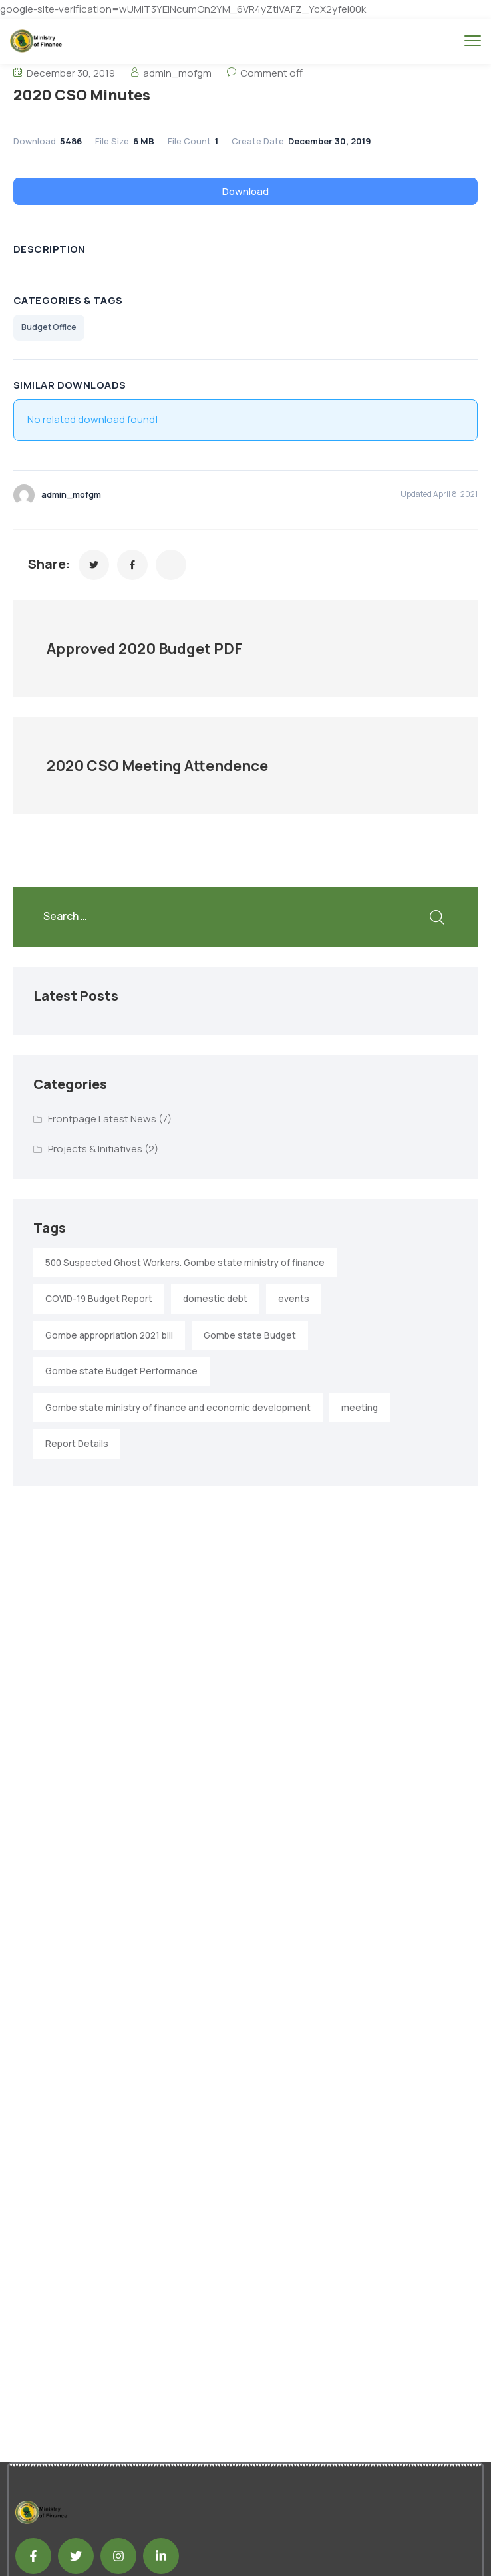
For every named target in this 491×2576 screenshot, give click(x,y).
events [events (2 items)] (293, 1299)
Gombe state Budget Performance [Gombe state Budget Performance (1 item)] (121, 1371)
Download (245, 191)
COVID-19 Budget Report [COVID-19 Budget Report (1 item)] (98, 1299)
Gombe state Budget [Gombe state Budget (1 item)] (250, 1335)
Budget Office (49, 327)
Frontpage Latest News (102, 1119)
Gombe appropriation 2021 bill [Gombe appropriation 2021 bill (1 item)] (109, 1335)
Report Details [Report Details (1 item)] (76, 1444)
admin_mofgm (177, 73)
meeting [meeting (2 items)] (359, 1408)
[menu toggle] (472, 40)
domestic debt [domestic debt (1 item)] (215, 1299)
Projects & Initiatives (95, 1149)
